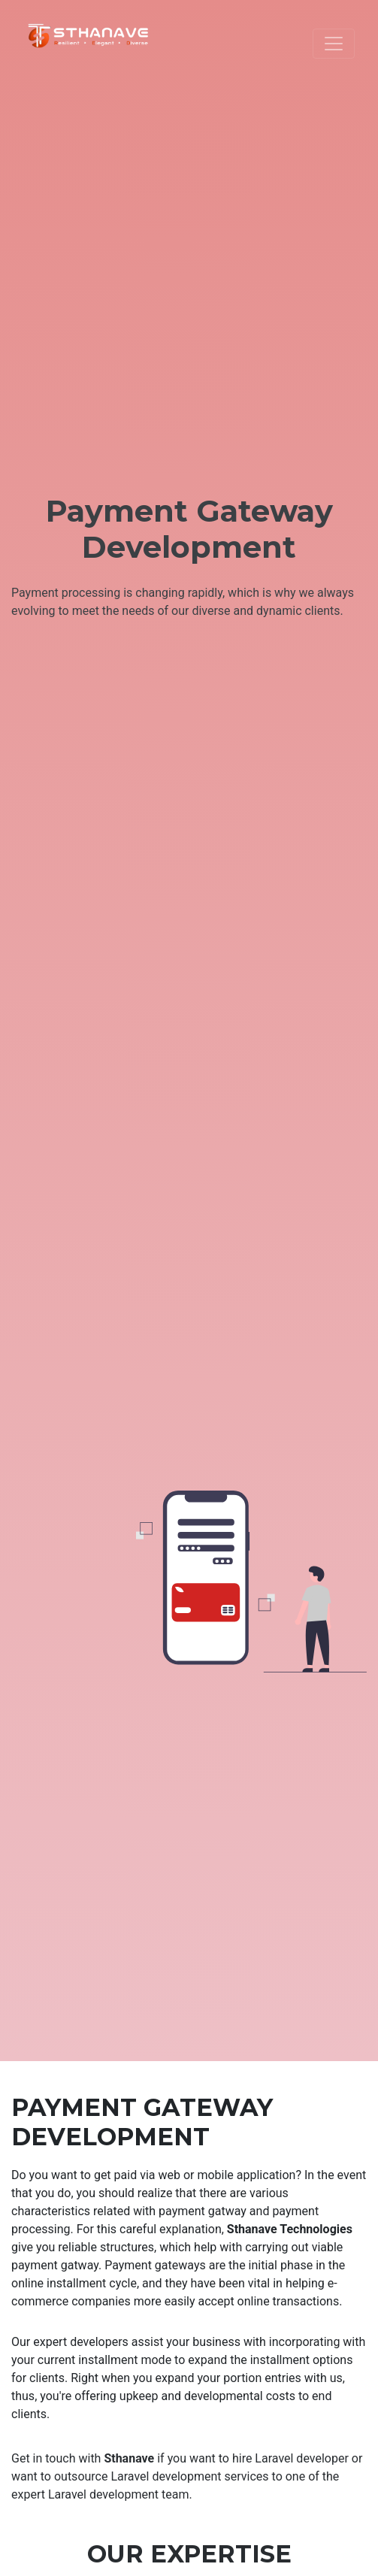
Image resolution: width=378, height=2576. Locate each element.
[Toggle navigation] (334, 44)
